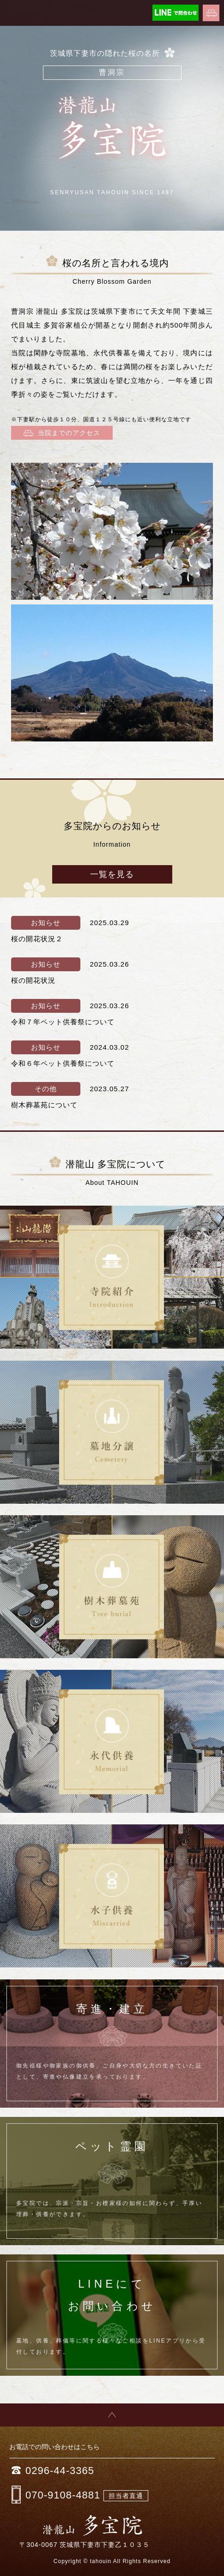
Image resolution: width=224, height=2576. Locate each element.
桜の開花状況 (33, 980)
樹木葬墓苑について (44, 1105)
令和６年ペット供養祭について (63, 1063)
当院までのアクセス (62, 432)
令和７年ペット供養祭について (63, 1022)
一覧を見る (112, 874)
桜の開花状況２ (37, 939)
